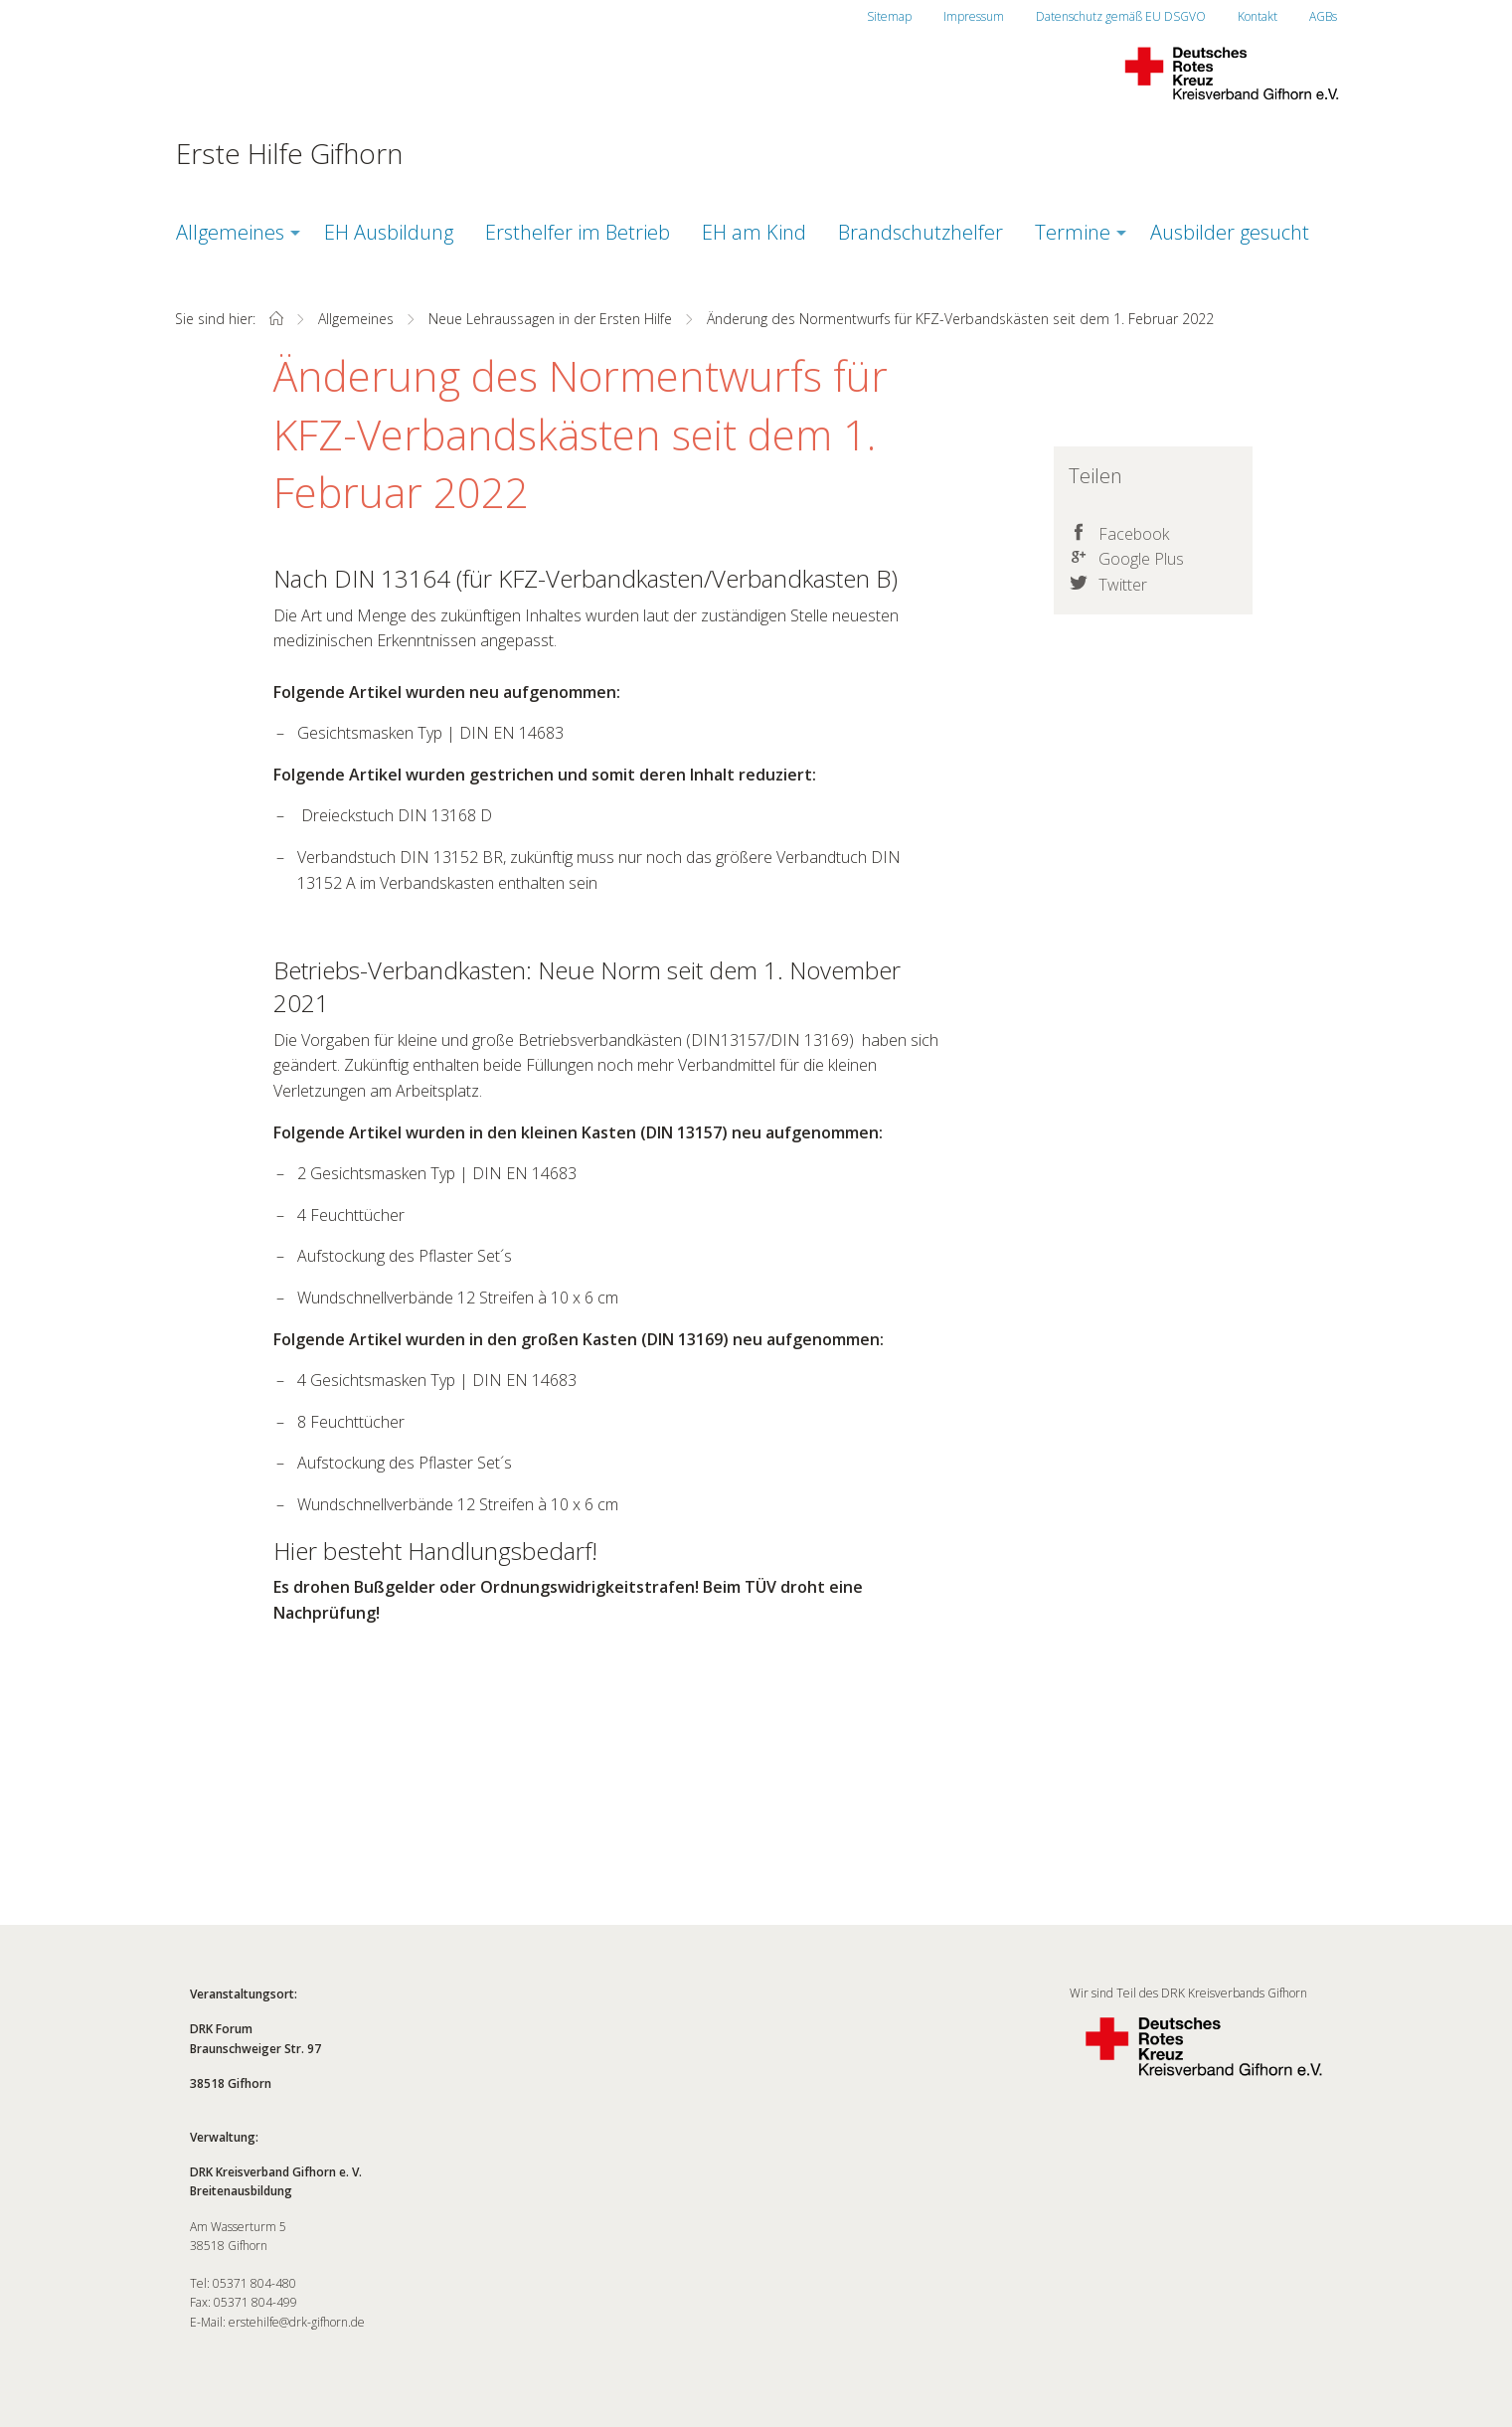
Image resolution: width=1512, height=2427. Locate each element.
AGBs (1323, 16)
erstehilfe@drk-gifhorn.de (297, 2322)
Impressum (973, 16)
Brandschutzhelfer (920, 232)
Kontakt (1257, 16)
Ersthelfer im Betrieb (577, 232)
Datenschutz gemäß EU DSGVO (1121, 16)
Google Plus (1141, 559)
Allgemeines (230, 232)
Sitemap (889, 16)
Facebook (1133, 534)
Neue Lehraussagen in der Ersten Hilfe (550, 318)
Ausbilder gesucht (1229, 232)
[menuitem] (234, 232)
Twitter (1122, 585)
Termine (1072, 232)
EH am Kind (754, 232)
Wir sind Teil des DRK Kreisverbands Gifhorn (1204, 2038)
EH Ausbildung (388, 232)
